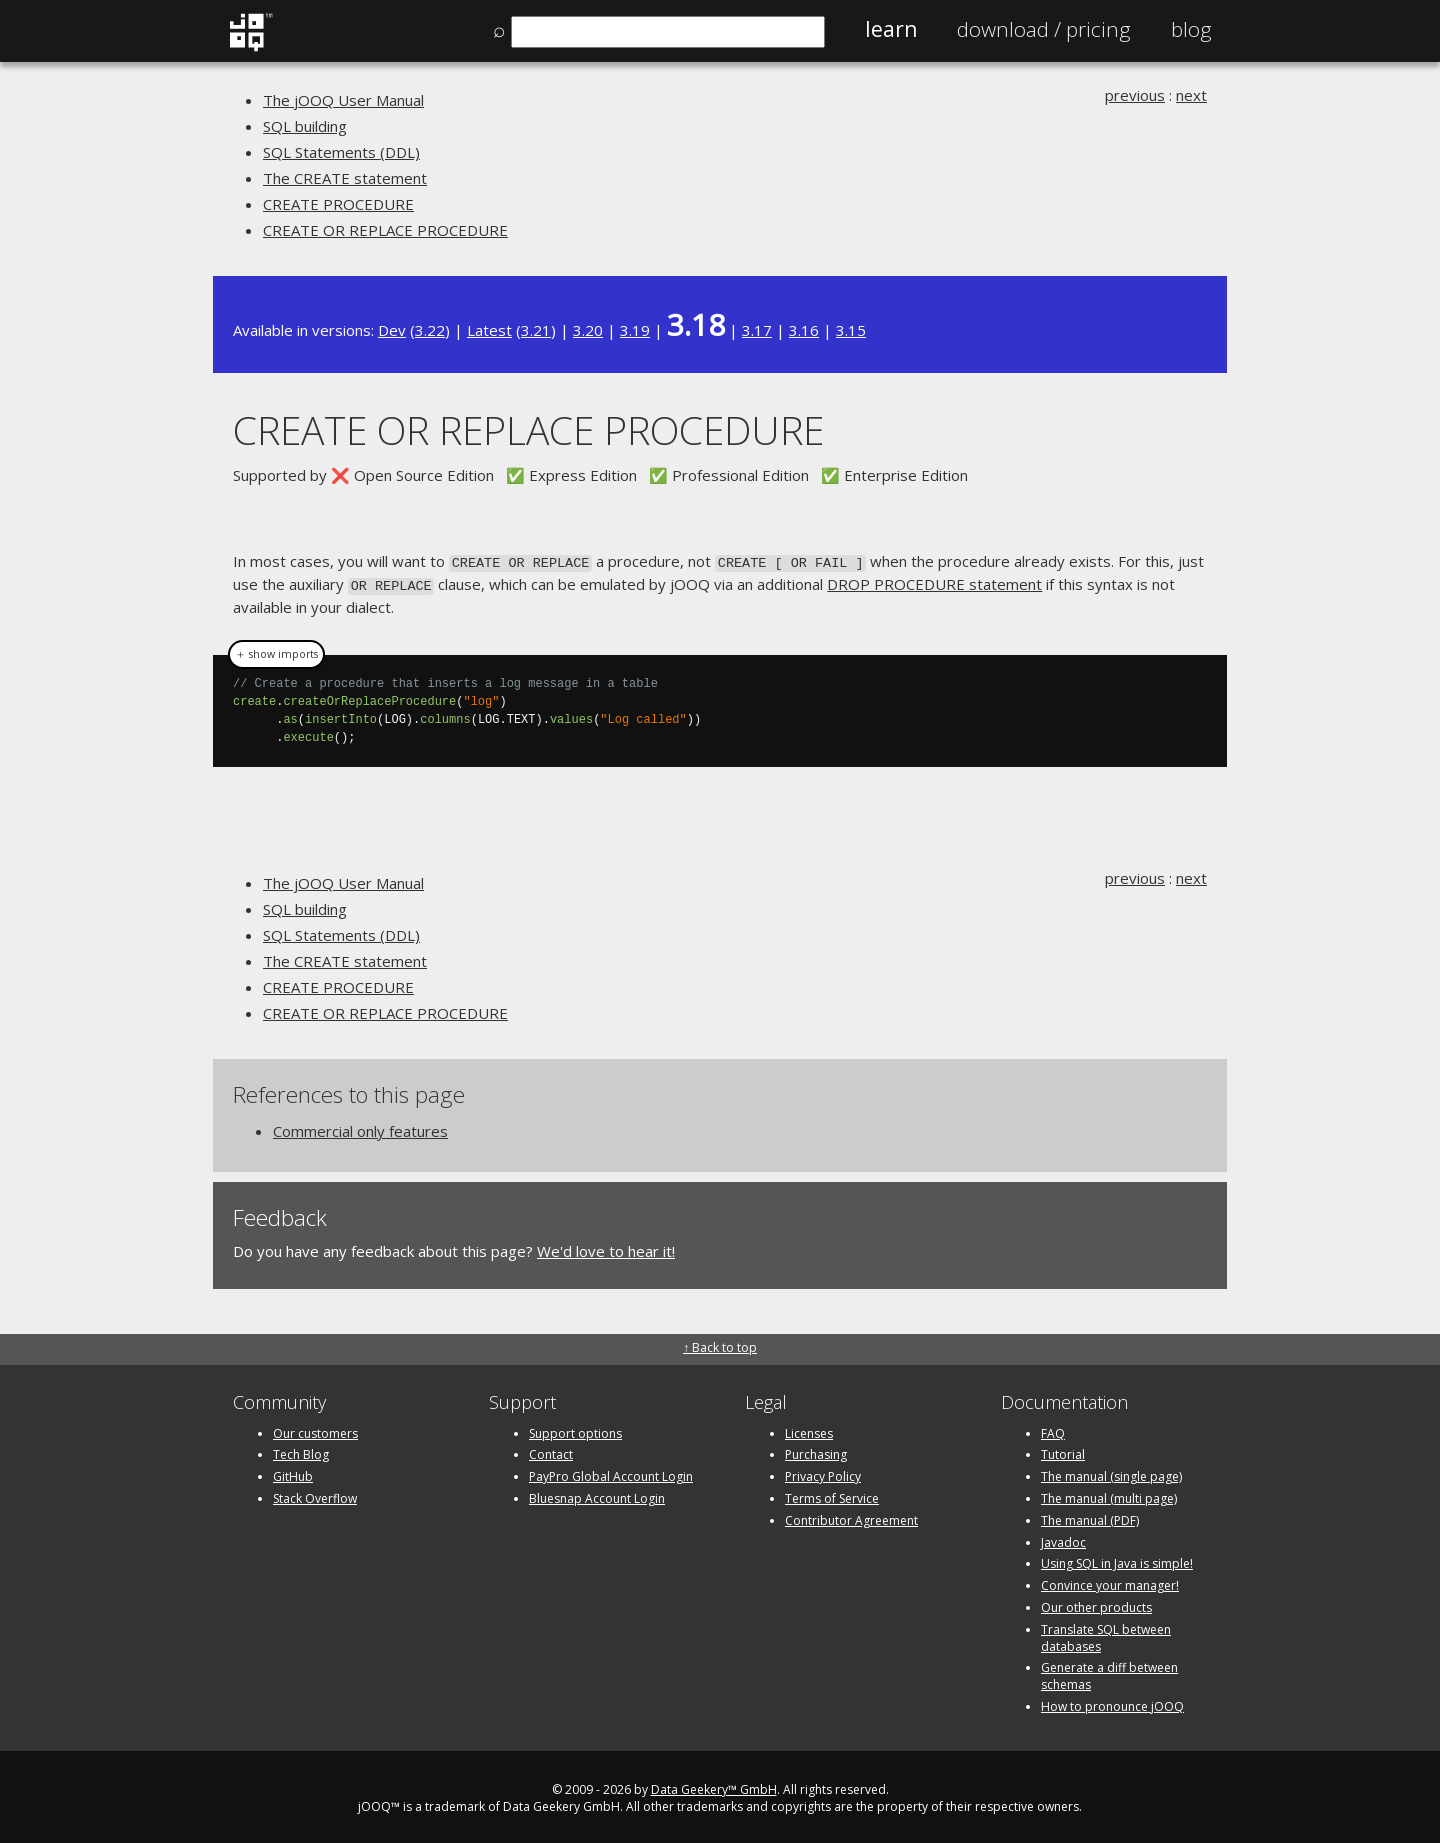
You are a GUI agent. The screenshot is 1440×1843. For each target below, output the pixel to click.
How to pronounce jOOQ (1112, 1702)
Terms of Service (832, 1494)
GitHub (293, 1472)
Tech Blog (301, 1451)
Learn (891, 29)
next (1191, 95)
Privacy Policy (823, 1472)
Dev (392, 330)
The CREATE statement (345, 178)
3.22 (430, 330)
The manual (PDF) (1090, 1516)
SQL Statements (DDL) (341, 152)
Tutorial (1063, 1451)
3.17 (757, 330)
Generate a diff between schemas (1109, 1673)
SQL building (305, 126)
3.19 (635, 330)
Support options (575, 1429)
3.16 (804, 330)
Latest (489, 330)
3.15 (851, 330)
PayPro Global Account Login (611, 1472)
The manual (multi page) (1109, 1494)
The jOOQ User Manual (343, 100)
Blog (1191, 29)
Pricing (1044, 29)
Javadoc (1063, 1538)
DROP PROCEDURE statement (934, 582)
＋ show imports (276, 651)
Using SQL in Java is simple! (1117, 1560)
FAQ (1053, 1429)
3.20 (588, 330)
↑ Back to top (720, 1344)
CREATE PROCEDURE (338, 204)
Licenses (809, 1429)
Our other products (1096, 1603)
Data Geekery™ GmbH (714, 1785)
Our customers (315, 1429)
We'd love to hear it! (606, 1247)
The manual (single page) (1111, 1472)
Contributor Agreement (851, 1516)
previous (1135, 95)
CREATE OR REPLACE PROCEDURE (385, 230)
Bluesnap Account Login (597, 1494)
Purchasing (816, 1451)
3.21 (536, 330)
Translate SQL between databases (1106, 1634)
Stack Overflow (315, 1494)
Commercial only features (360, 1127)
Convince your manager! (1110, 1581)
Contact (551, 1451)
